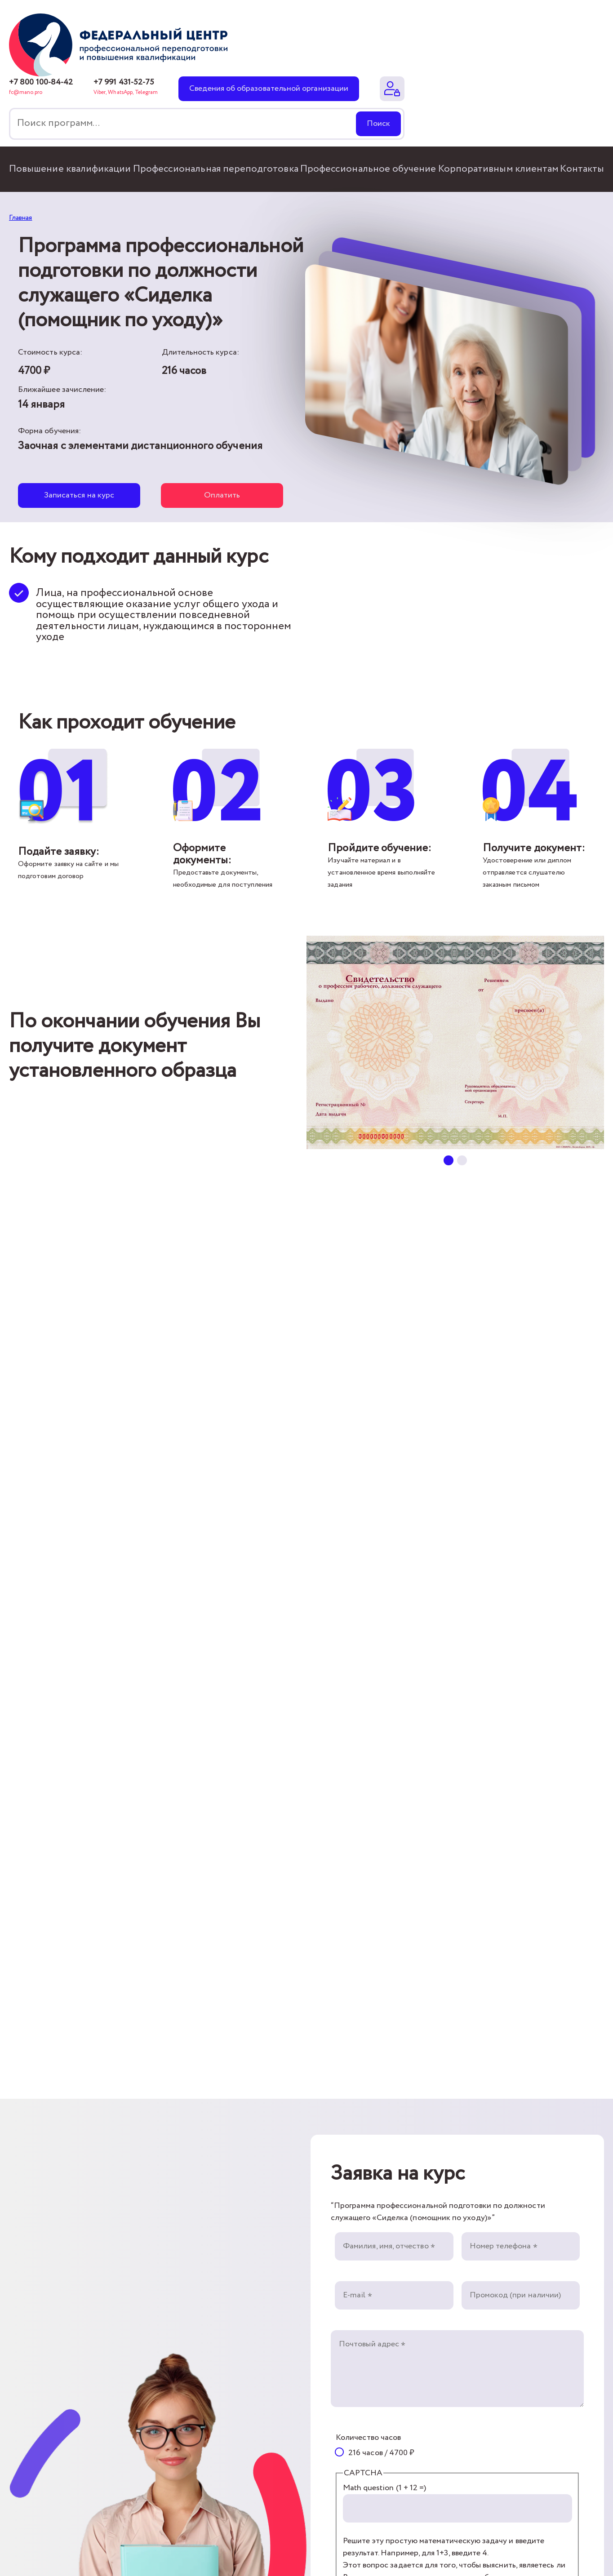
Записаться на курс (79, 495)
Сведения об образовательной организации (268, 88)
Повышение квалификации (70, 169)
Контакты (582, 169)
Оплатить (222, 495)
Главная (20, 218)
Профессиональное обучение (368, 169)
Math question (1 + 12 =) (384, 2488)
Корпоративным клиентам (498, 169)
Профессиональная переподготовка (215, 169)
